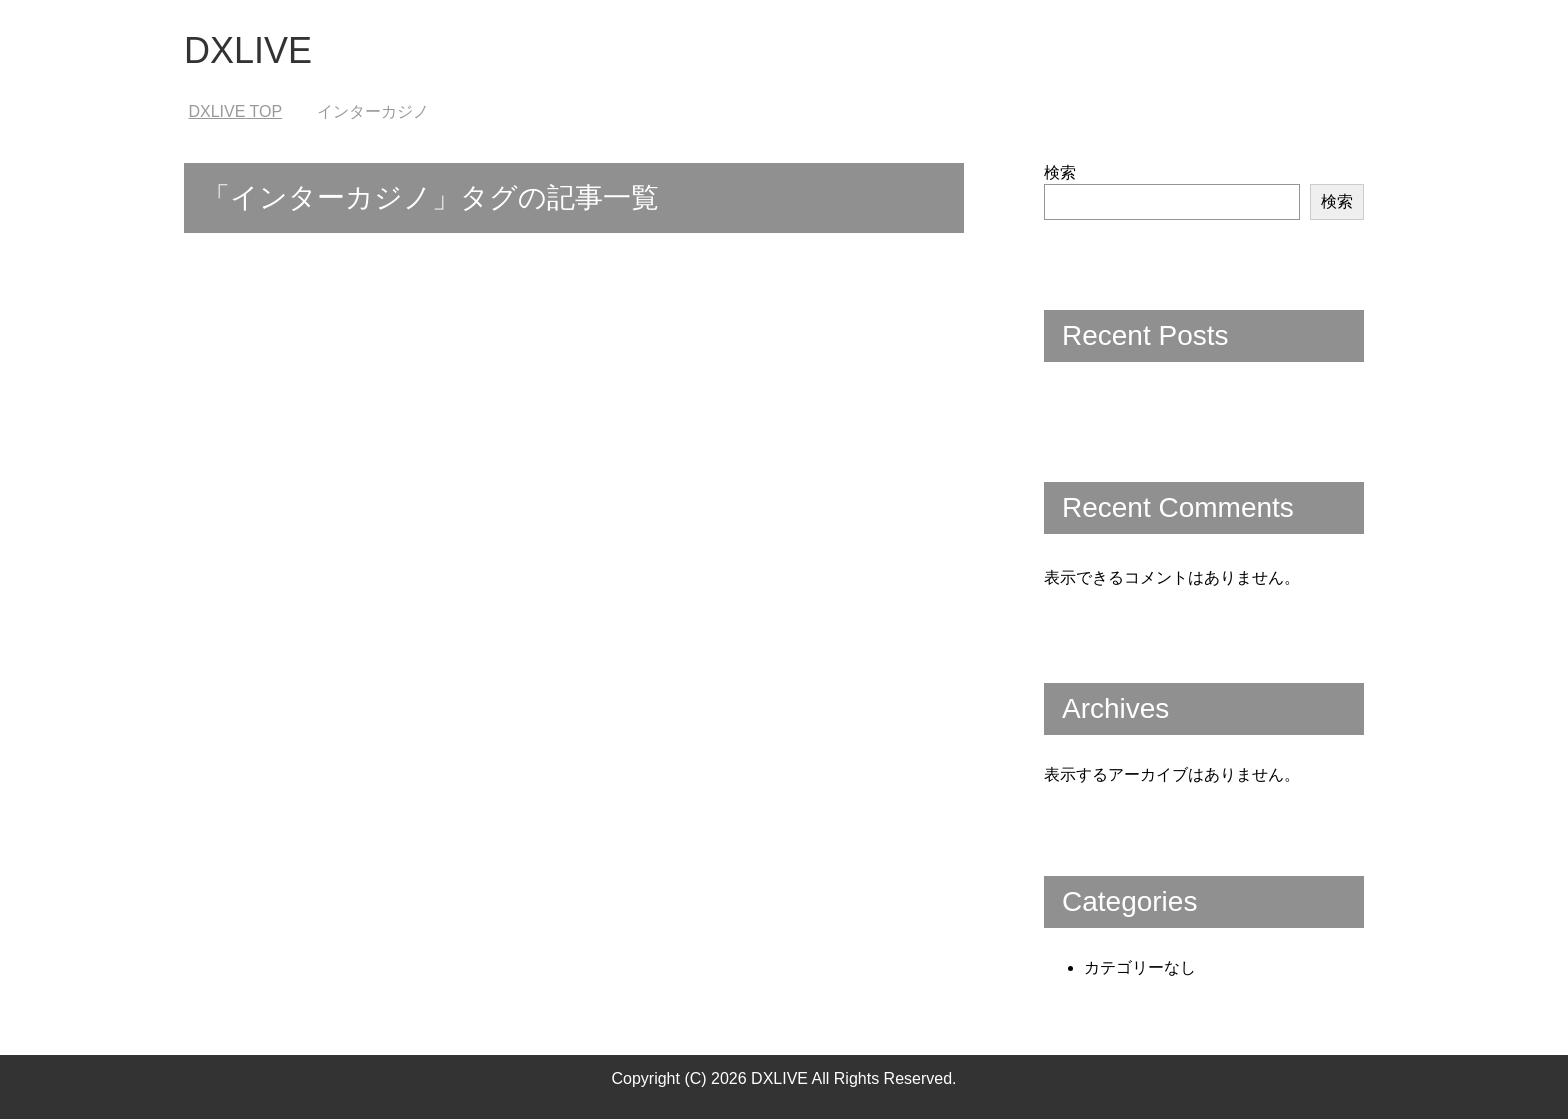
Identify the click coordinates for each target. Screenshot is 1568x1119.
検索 (1060, 172)
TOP (235, 111)
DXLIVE (248, 50)
